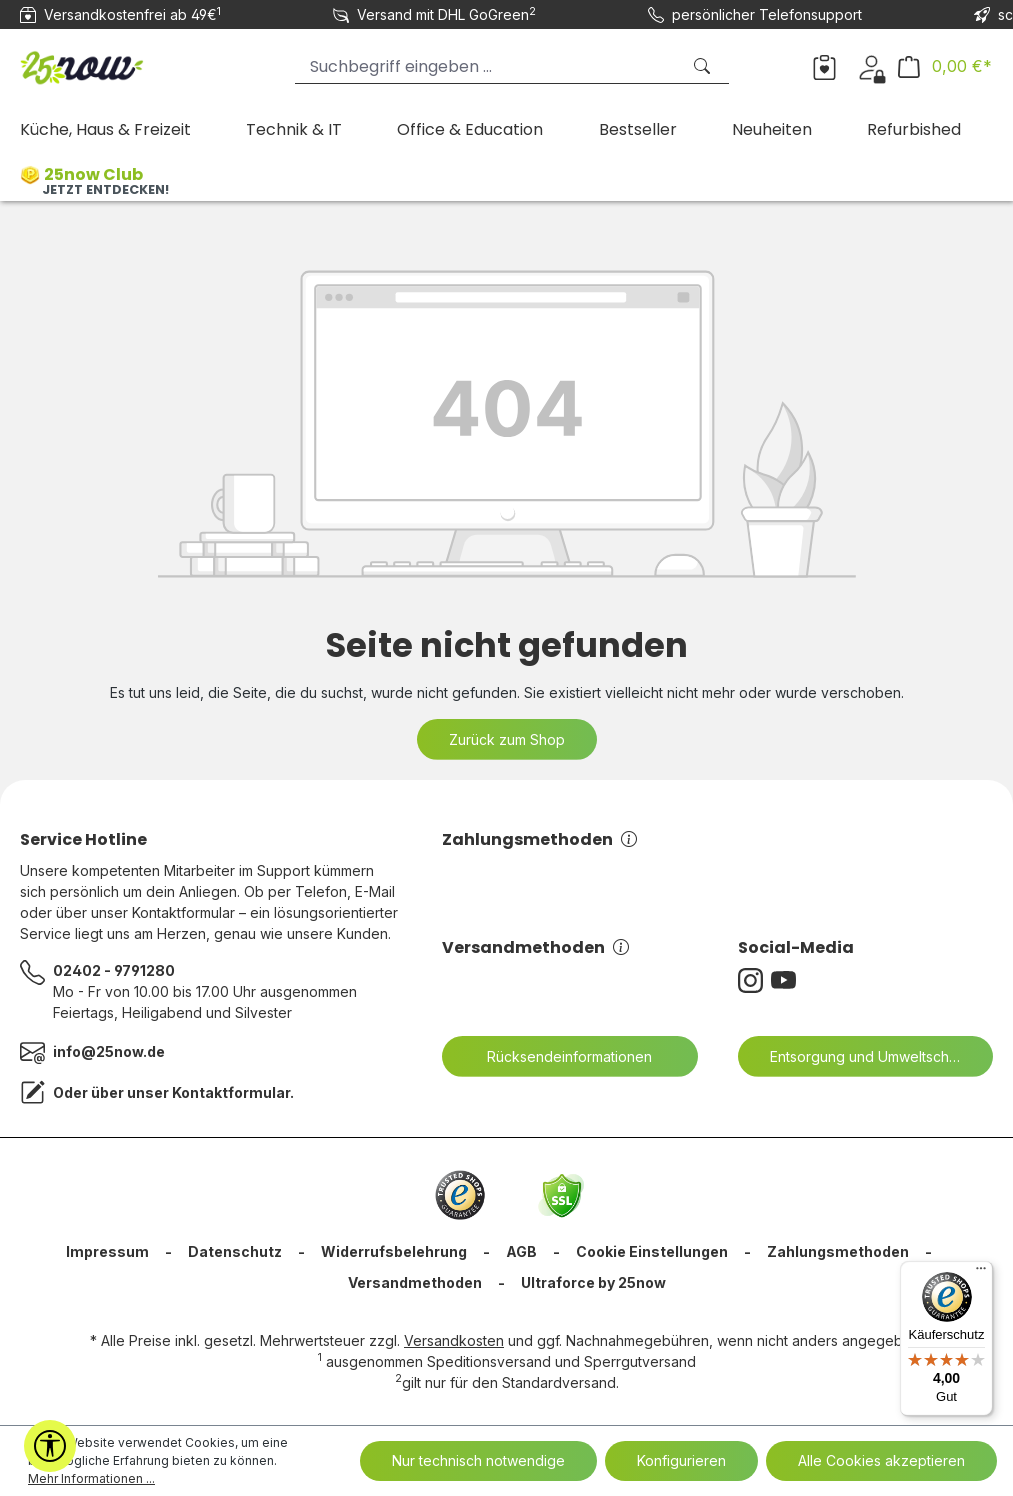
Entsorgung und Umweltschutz (857, 1057)
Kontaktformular (231, 1092)
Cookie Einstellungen (652, 1251)
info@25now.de (109, 1051)
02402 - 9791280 (114, 970)
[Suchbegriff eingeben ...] (487, 66)
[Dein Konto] (871, 66)
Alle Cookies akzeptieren (881, 1460)
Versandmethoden (535, 947)
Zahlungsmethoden (539, 839)
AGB (521, 1251)
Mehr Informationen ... (91, 1478)
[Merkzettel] (824, 66)
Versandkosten (454, 1340)
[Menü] (981, 1273)
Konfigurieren (681, 1460)
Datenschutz (235, 1251)
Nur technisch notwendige (478, 1460)
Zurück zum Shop (507, 739)
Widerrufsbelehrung (394, 1251)
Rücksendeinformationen (557, 1057)
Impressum (107, 1251)
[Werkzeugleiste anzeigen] (50, 1446)
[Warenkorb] (945, 66)
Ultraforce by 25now (593, 1282)
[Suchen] (704, 66)
